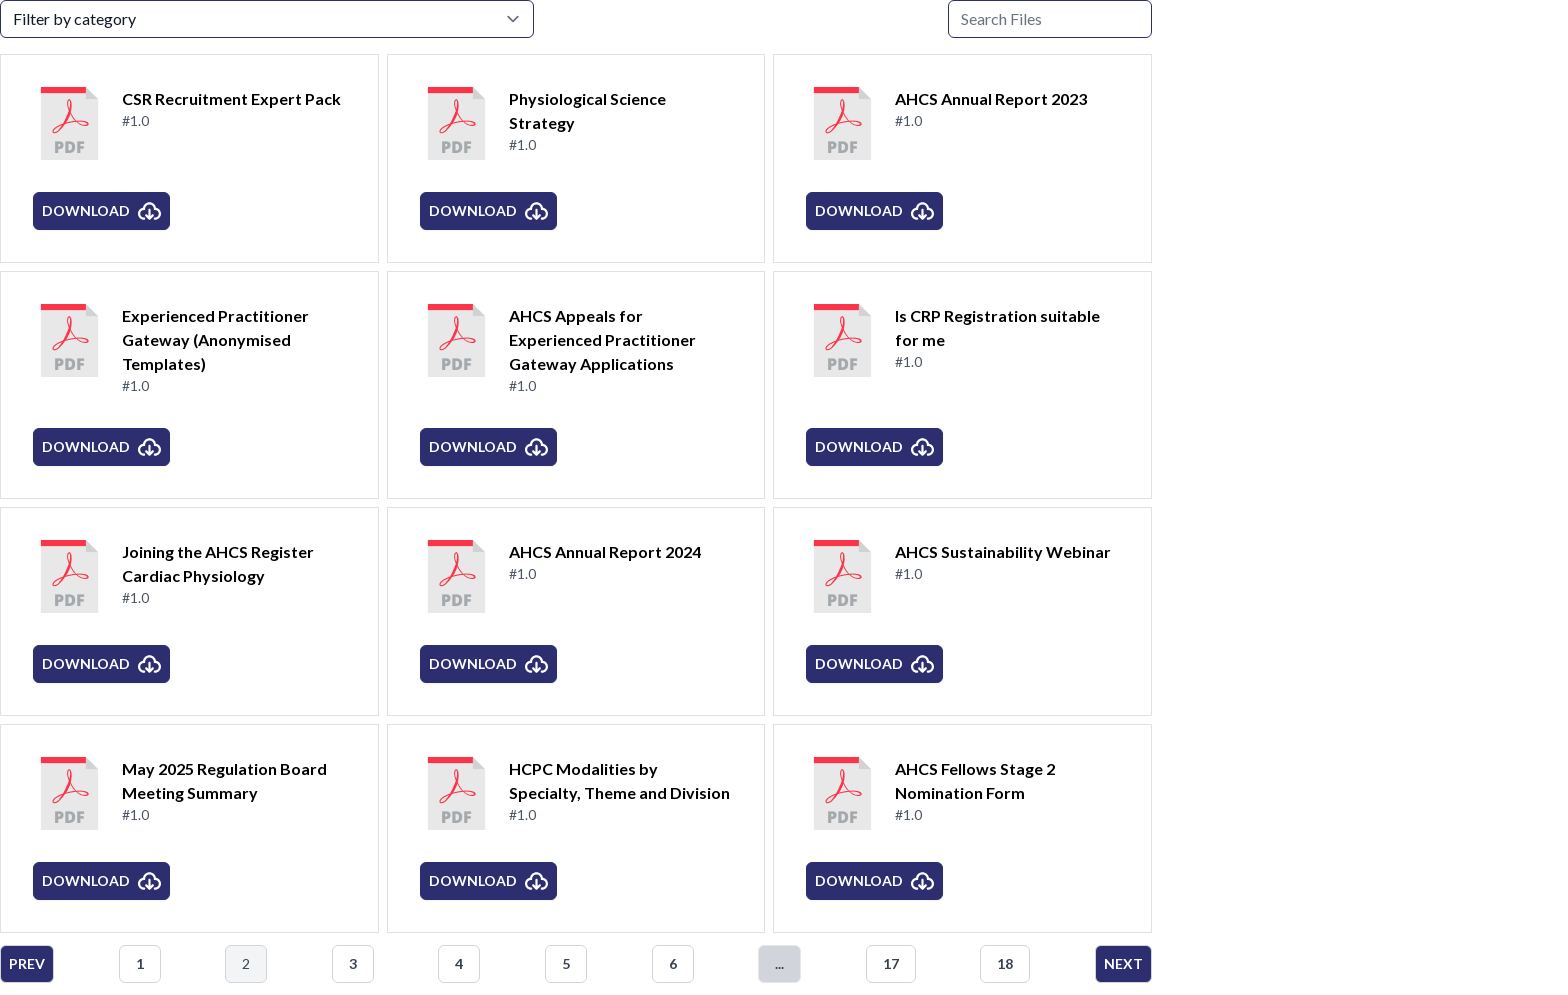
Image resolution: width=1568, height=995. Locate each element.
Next (1123, 963)
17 (891, 963)
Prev (27, 963)
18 (1005, 963)
